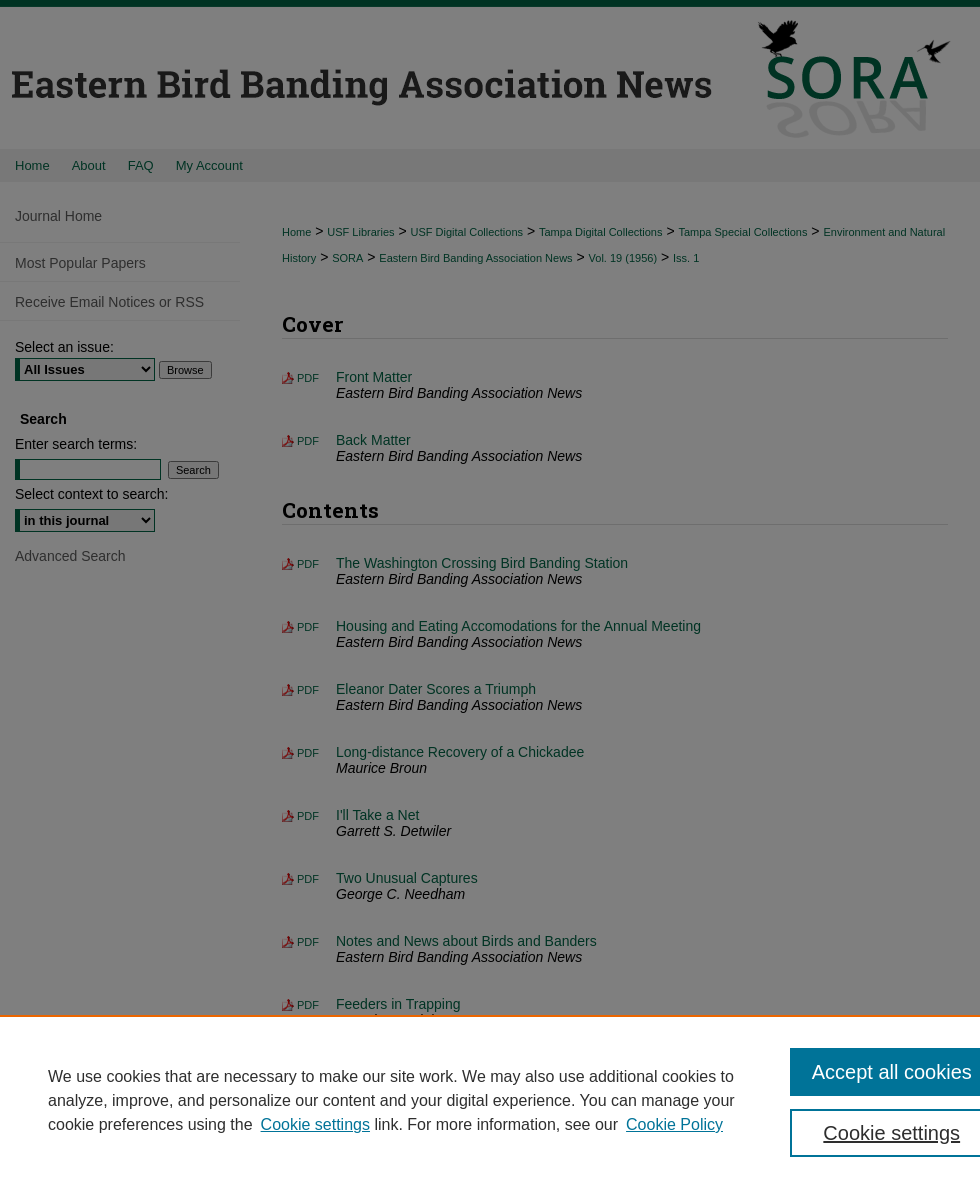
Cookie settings (315, 1124)
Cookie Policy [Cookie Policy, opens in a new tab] (674, 1124)
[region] (490, 1100)
